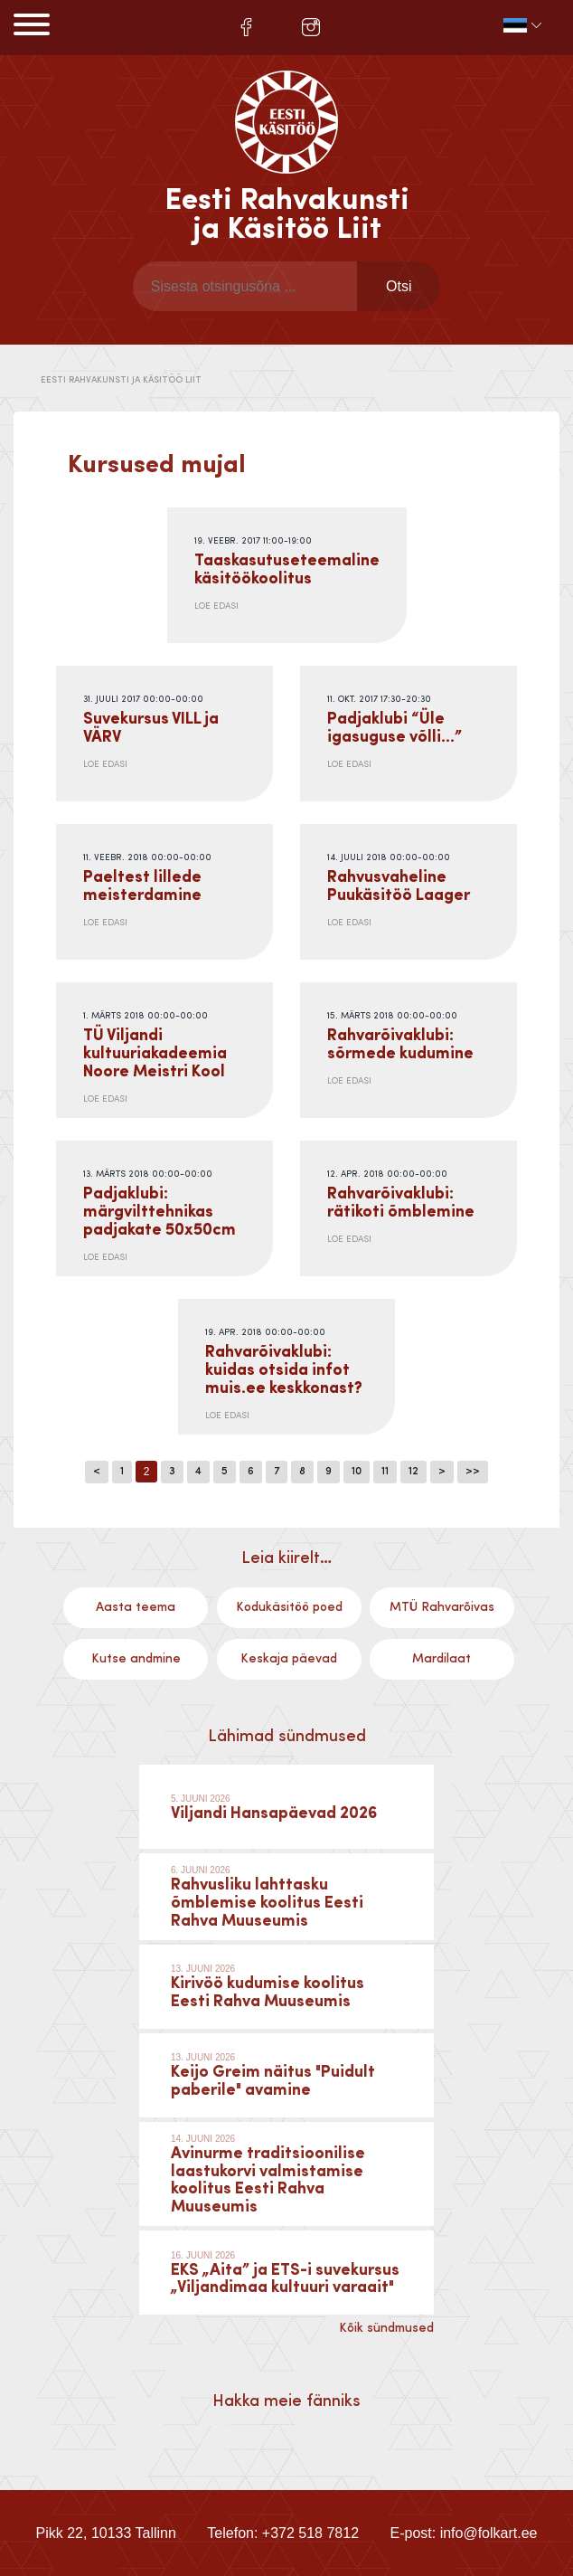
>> (472, 1471)
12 (413, 1471)
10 (357, 1471)
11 (385, 1471)
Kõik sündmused (386, 2328)
